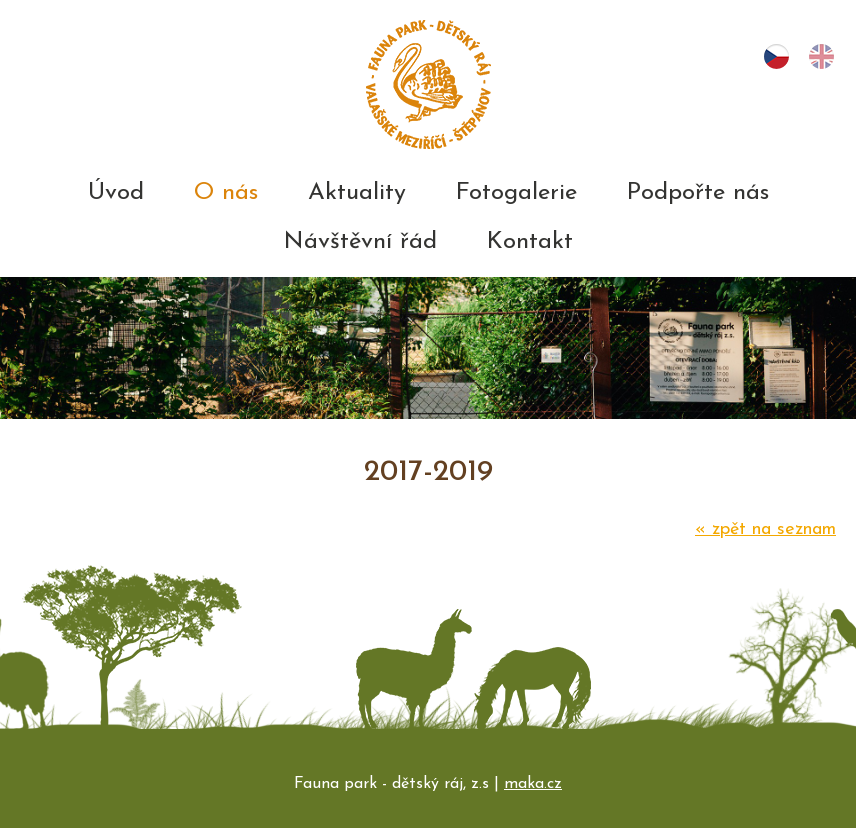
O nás (226, 193)
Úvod (116, 193)
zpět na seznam (765, 529)
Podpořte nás (698, 193)
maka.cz (533, 784)
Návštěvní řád (360, 242)
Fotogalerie (516, 193)
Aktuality (357, 193)
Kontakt (530, 242)
